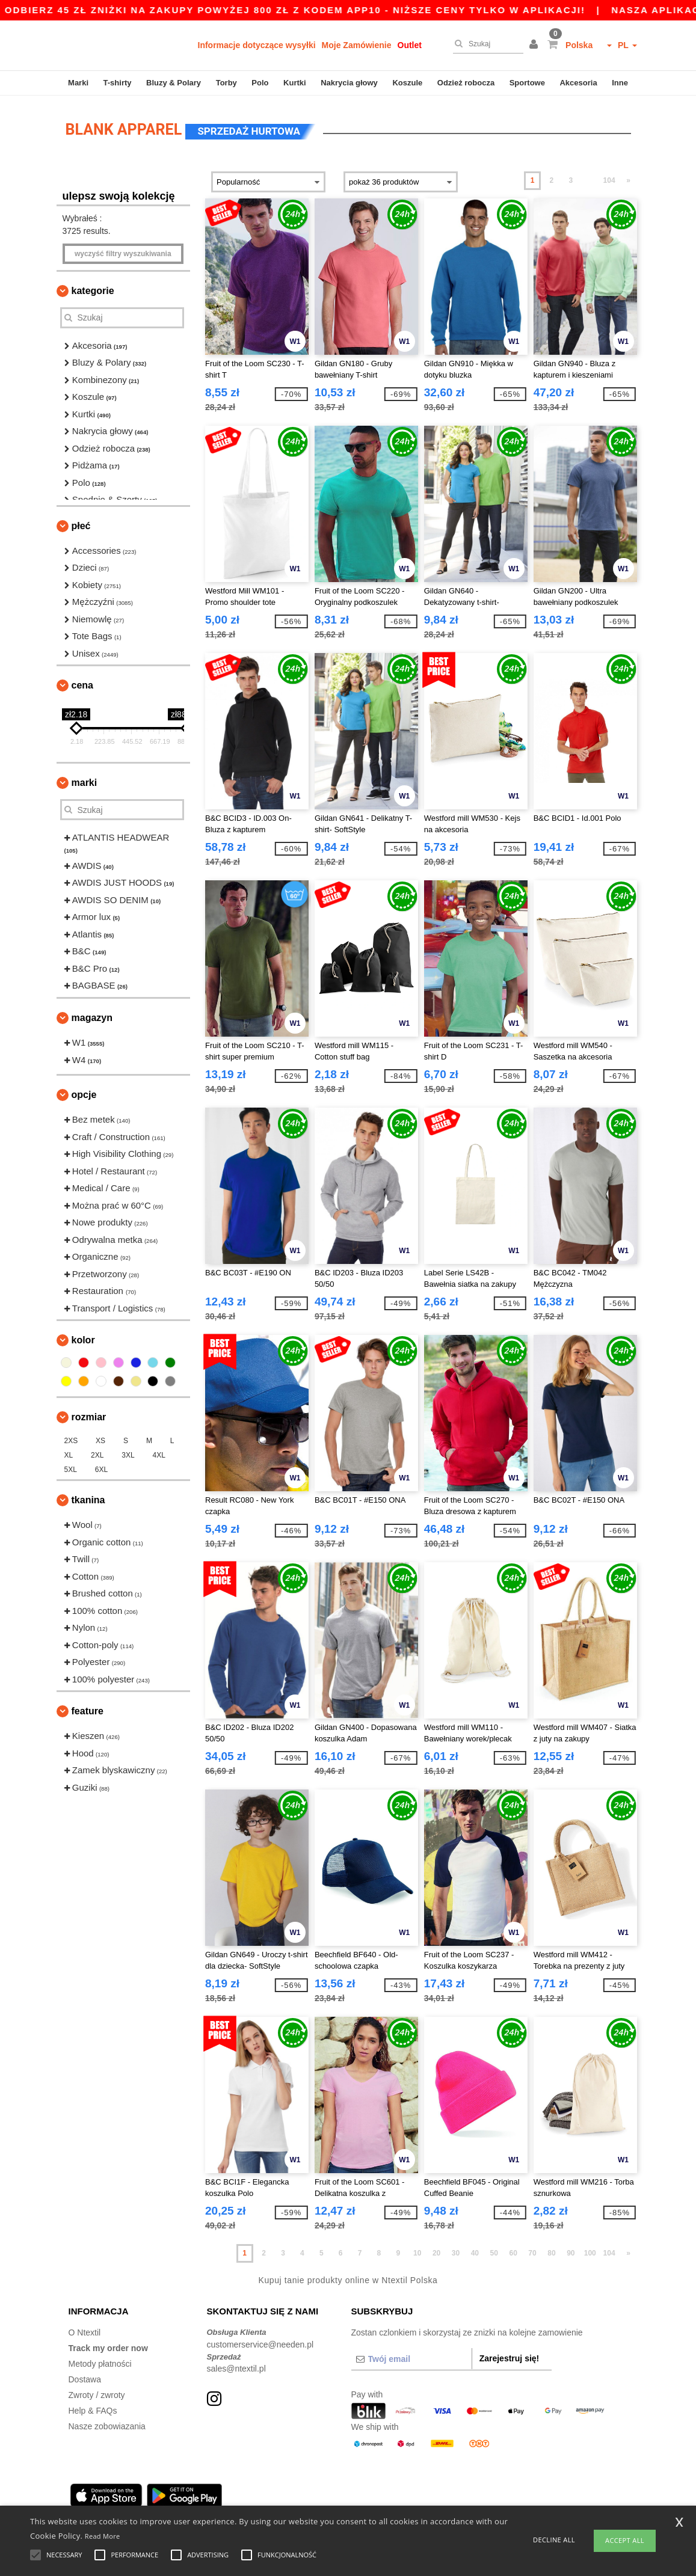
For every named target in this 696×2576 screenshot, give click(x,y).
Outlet (410, 45)
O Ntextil (85, 2330)
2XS (71, 1439)
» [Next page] (628, 178)
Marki (78, 82)
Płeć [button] (81, 524)
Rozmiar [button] (89, 1415)
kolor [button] (83, 1338)
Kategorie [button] (93, 289)
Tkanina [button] (88, 1498)
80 (551, 2251)
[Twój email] (411, 2357)
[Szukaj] (485, 44)
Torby (226, 82)
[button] (535, 45)
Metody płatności (100, 2362)
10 (417, 2251)
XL (68, 1453)
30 (456, 2251)
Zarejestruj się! (509, 2356)
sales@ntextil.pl (236, 2367)
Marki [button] (84, 781)
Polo (259, 82)
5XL (70, 1468)
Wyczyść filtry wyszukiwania (123, 252)
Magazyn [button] (92, 1016)
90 (570, 2251)
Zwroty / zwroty (97, 2393)
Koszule (407, 82)
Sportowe (527, 82)
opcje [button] (84, 1093)
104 (609, 178)
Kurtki (294, 82)
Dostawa (85, 2377)
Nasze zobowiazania (107, 2424)
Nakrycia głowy (349, 82)
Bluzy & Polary (173, 82)
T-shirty (117, 82)
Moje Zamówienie (357, 45)
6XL (101, 1468)
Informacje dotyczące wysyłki (257, 45)
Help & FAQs (93, 2409)
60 (513, 2251)
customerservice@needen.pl (260, 2343)
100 (590, 2251)
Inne (620, 82)
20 (436, 2251)
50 (494, 2251)
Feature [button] (87, 1709)
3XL (128, 1453)
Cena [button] (82, 683)
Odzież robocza (465, 82)
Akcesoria (578, 82)
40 (475, 2251)
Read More (102, 2536)
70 (532, 2251)
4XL (159, 1453)
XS (100, 1439)
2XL (97, 1453)
